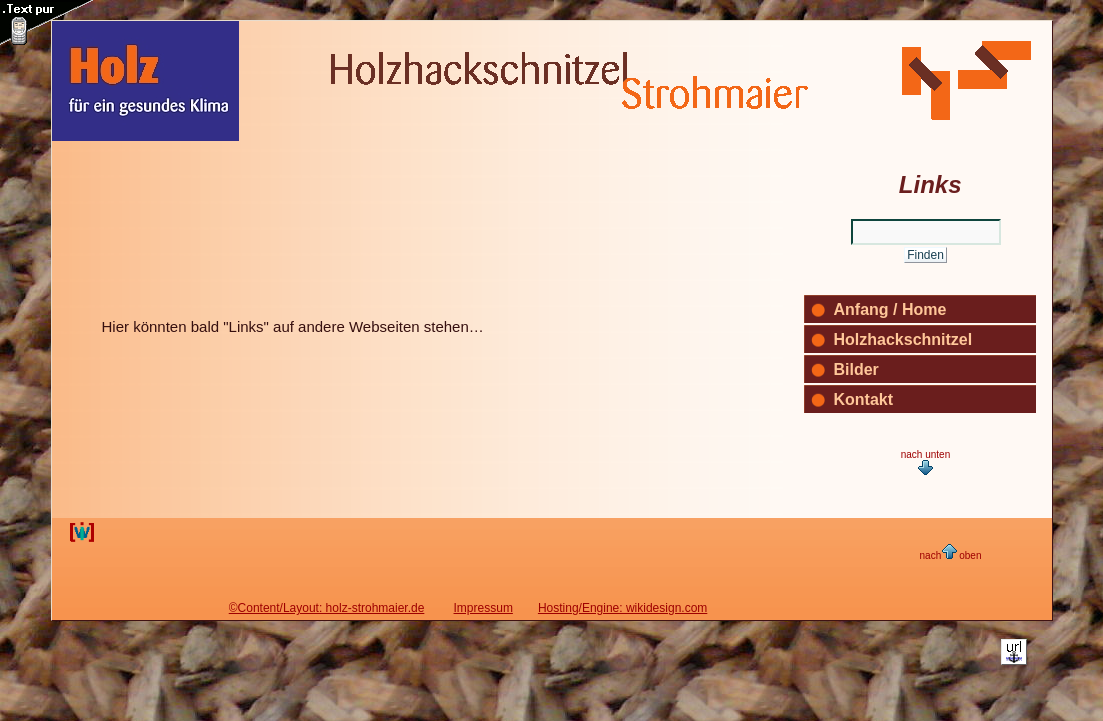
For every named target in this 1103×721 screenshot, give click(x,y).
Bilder (856, 369)
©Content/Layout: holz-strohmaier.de (327, 608)
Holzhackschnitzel (903, 339)
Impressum (483, 608)
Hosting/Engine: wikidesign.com (622, 608)
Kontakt (864, 399)
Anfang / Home (890, 309)
